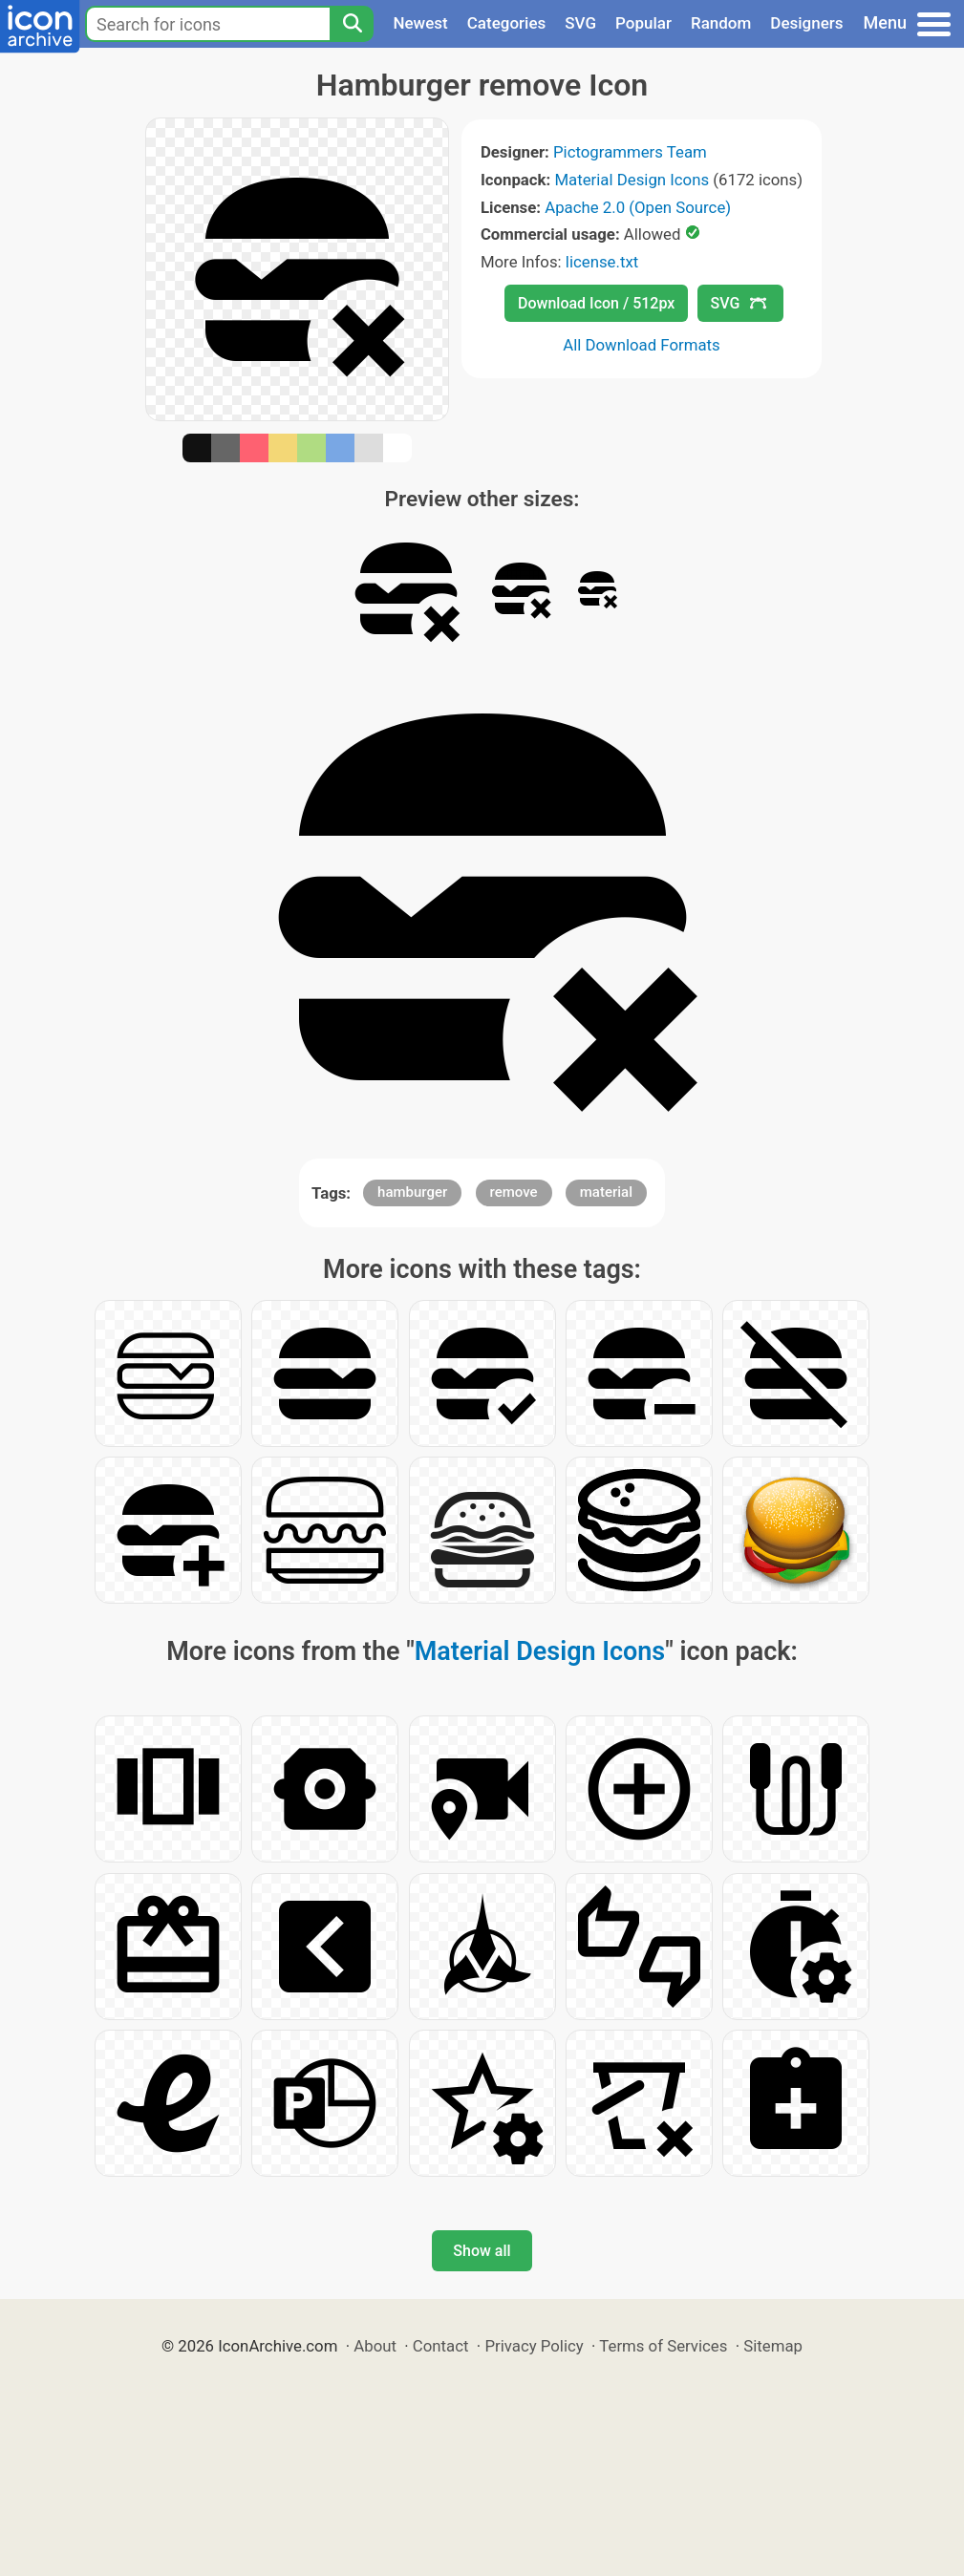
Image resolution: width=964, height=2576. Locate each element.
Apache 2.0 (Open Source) (638, 207)
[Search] (352, 24)
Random (721, 22)
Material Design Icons (631, 179)
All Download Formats (641, 344)
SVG (580, 22)
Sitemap (773, 2345)
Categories (506, 22)
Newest (420, 22)
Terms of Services (663, 2345)
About (374, 2345)
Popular (643, 22)
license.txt (602, 261)
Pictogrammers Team (630, 151)
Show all (481, 2251)
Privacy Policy (533, 2345)
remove (514, 1192)
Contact (441, 2345)
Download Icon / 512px (596, 303)
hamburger (412, 1192)
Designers (806, 22)
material (606, 1192)
